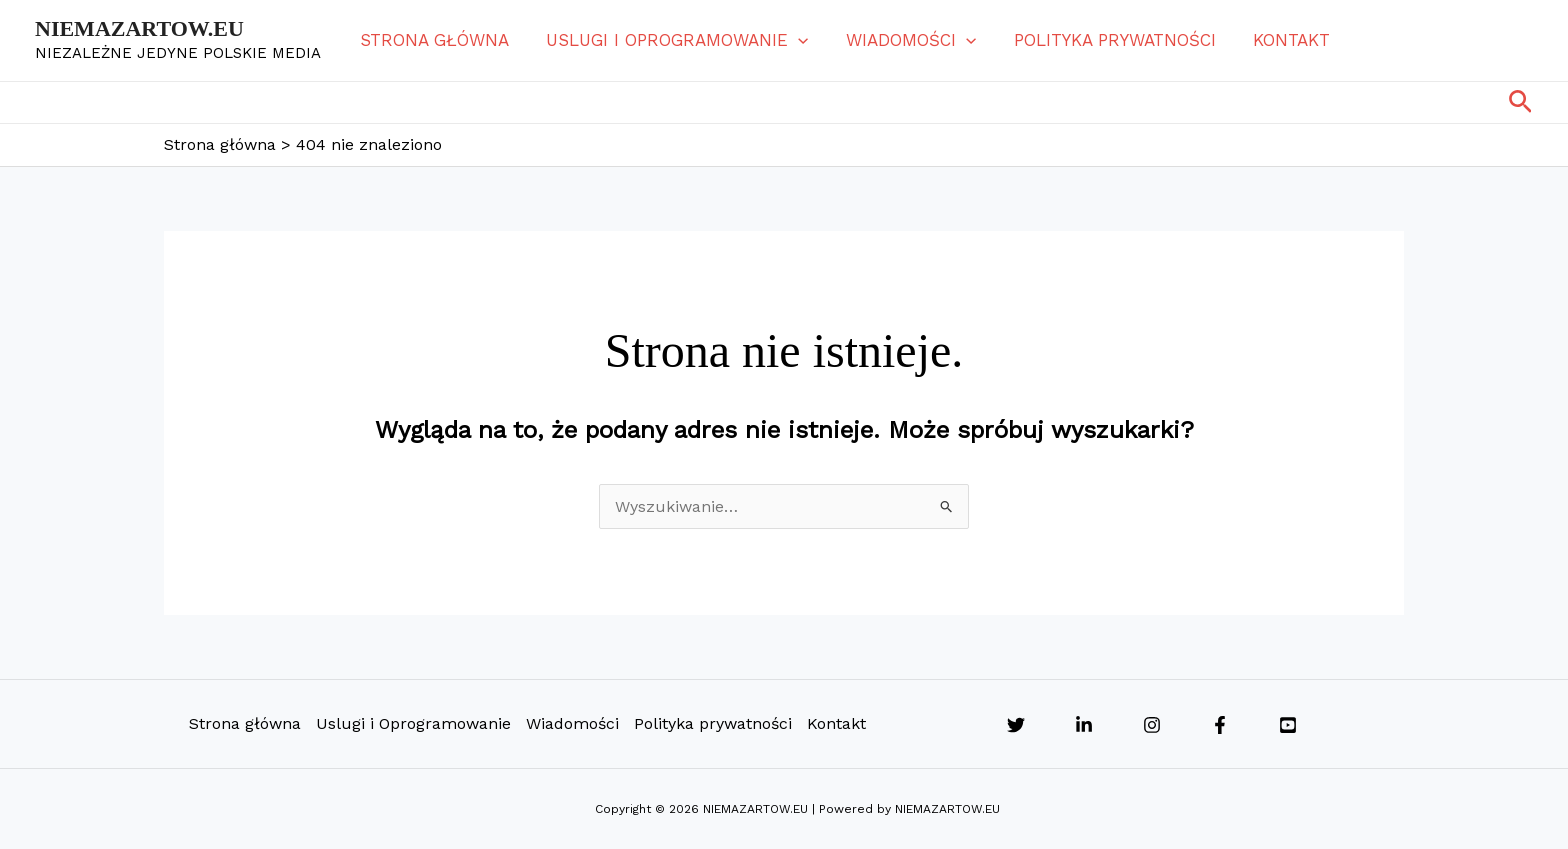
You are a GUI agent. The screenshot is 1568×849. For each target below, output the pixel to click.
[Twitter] (1016, 725)
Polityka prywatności (1102, 40)
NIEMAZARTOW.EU (139, 28)
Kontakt (1275, 40)
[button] (793, 40)
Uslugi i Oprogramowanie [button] (672, 40)
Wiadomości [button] (902, 40)
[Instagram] (1152, 725)
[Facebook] (1220, 725)
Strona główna (432, 40)
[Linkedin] (1084, 725)
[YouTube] (1288, 725)
